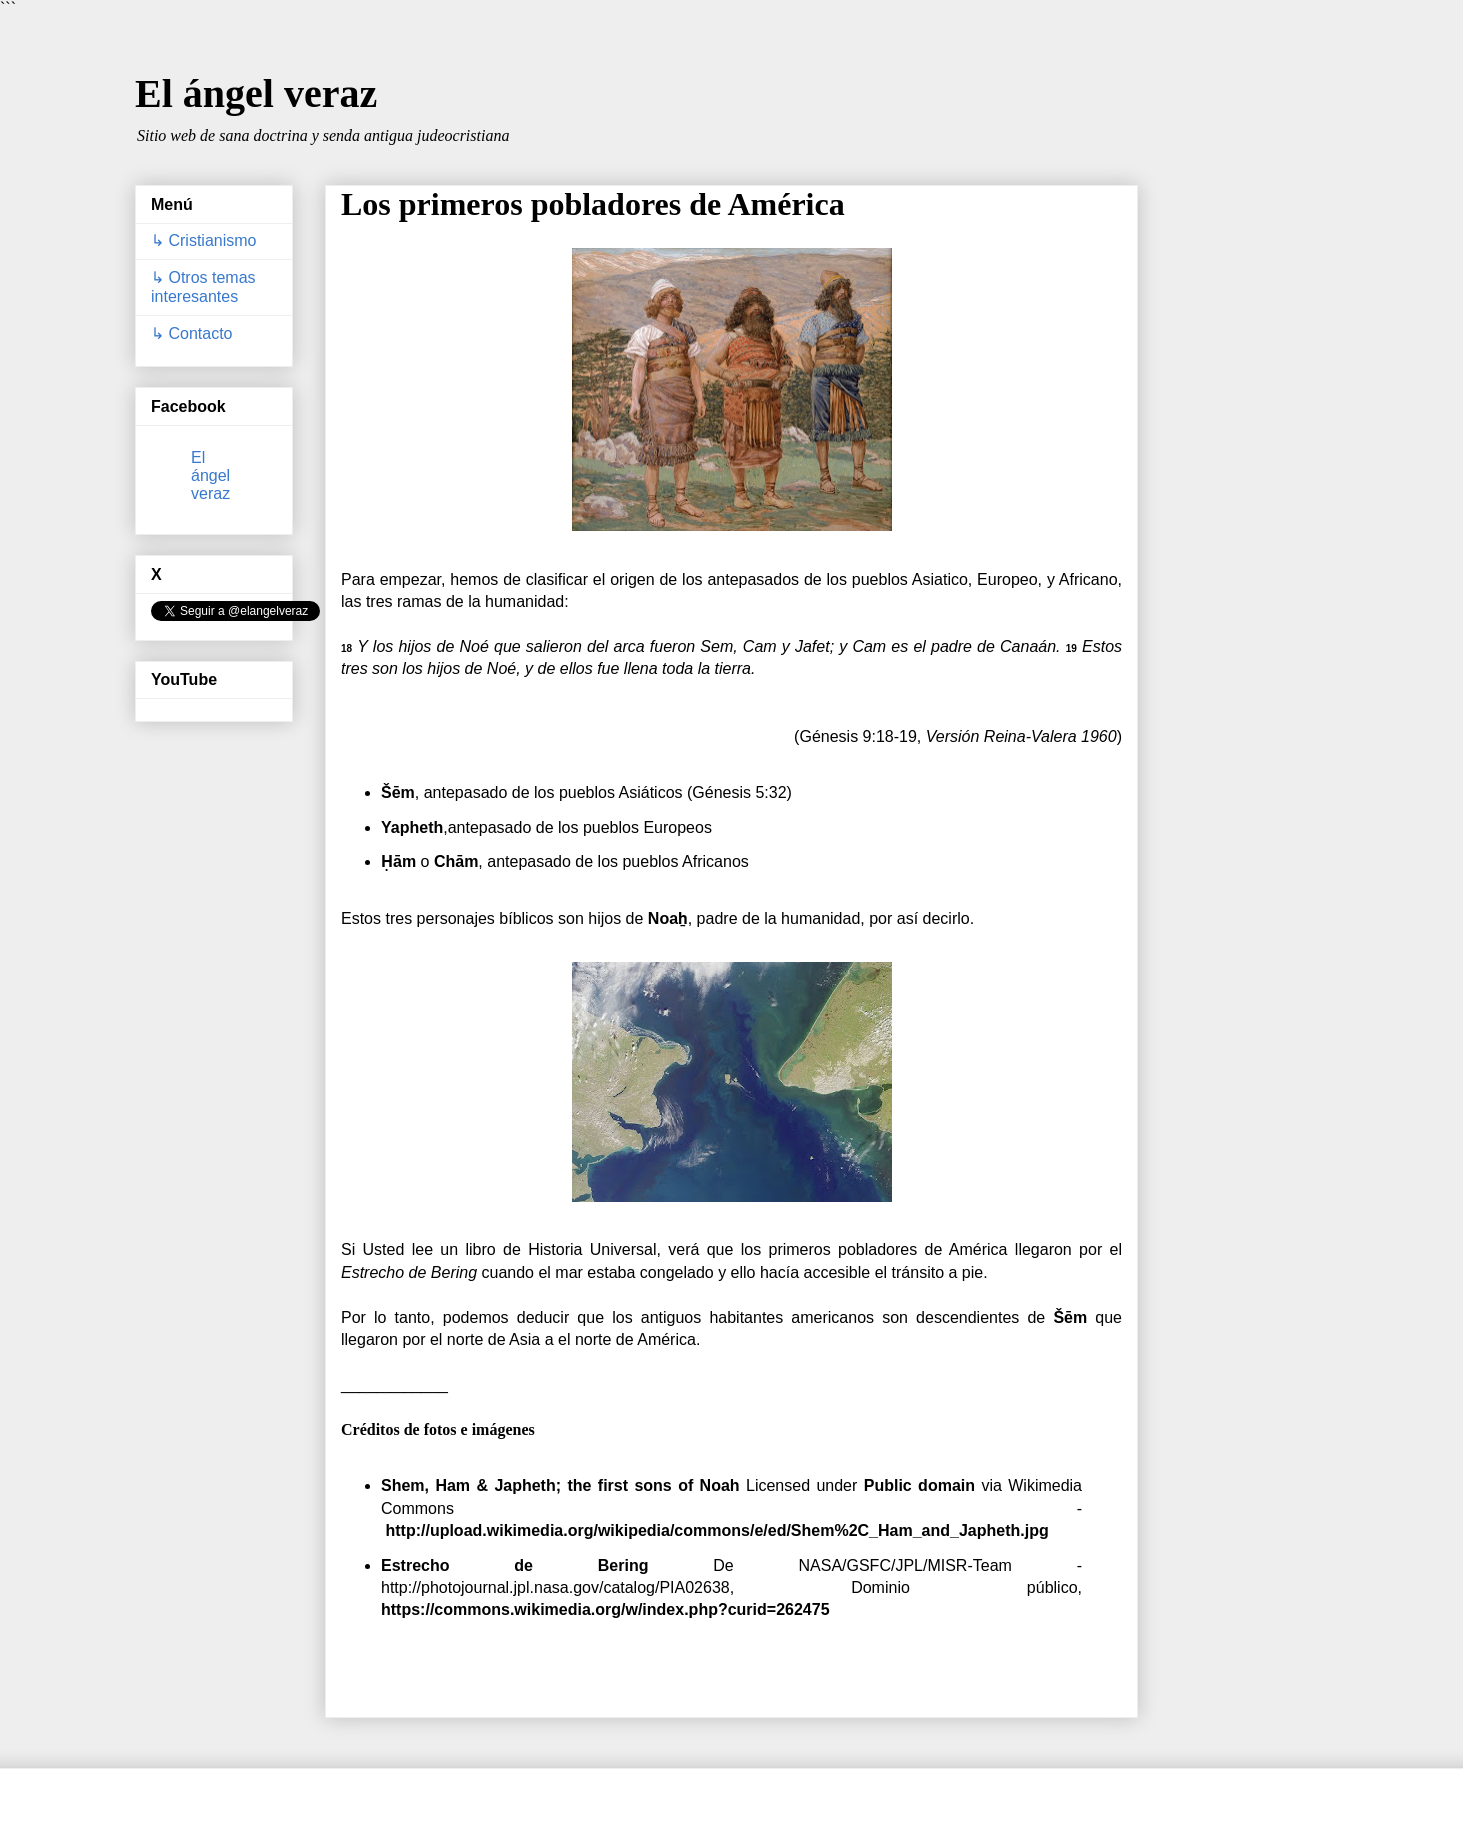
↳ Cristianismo (203, 240)
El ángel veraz (256, 93)
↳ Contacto (191, 333)
